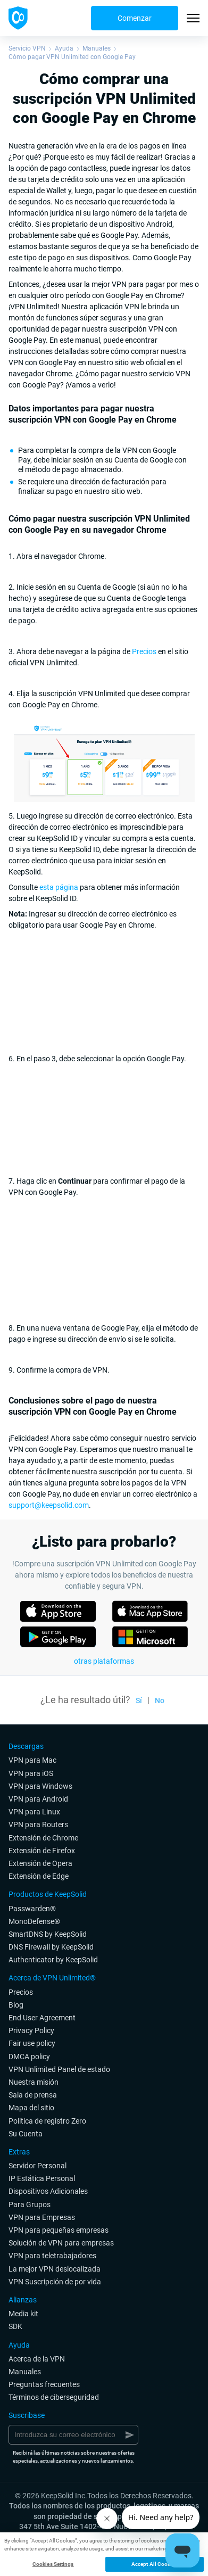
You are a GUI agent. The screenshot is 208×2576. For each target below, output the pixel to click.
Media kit (23, 2313)
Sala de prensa (33, 2095)
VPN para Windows (40, 1786)
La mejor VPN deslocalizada (55, 2269)
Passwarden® (32, 1908)
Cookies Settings (53, 2564)
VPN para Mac (32, 1760)
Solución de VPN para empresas (61, 2243)
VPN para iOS (31, 1773)
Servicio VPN (27, 48)
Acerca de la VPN (37, 2359)
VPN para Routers (38, 1824)
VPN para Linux (34, 1811)
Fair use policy (32, 2043)
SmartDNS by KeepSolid (48, 1934)
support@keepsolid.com (49, 1505)
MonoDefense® (34, 1921)
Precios (144, 651)
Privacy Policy (31, 2030)
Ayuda (64, 48)
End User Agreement (42, 2017)
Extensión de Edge (39, 1876)
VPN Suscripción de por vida (55, 2281)
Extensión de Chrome (43, 1838)
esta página (58, 887)
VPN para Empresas (42, 2217)
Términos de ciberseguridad (54, 2397)
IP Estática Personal (42, 2178)
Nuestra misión (34, 2082)
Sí (139, 1700)
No (159, 1700)
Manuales (96, 48)
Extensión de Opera (40, 1863)
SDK (15, 2326)
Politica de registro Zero (47, 2121)
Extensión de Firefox (42, 1850)
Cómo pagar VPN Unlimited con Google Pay (72, 57)
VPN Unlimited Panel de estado (59, 2069)
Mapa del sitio (31, 2107)
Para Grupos (30, 2204)
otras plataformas (104, 1661)
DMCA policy (29, 2056)
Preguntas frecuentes (44, 2384)
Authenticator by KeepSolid (53, 1959)
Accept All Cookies (154, 2564)
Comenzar (135, 18)
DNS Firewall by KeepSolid (51, 1947)
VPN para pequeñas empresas (59, 2230)
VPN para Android (38, 1799)
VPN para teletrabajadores (52, 2255)
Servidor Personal (37, 2165)
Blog (16, 2005)
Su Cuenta (26, 2133)
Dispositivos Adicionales (48, 2191)
